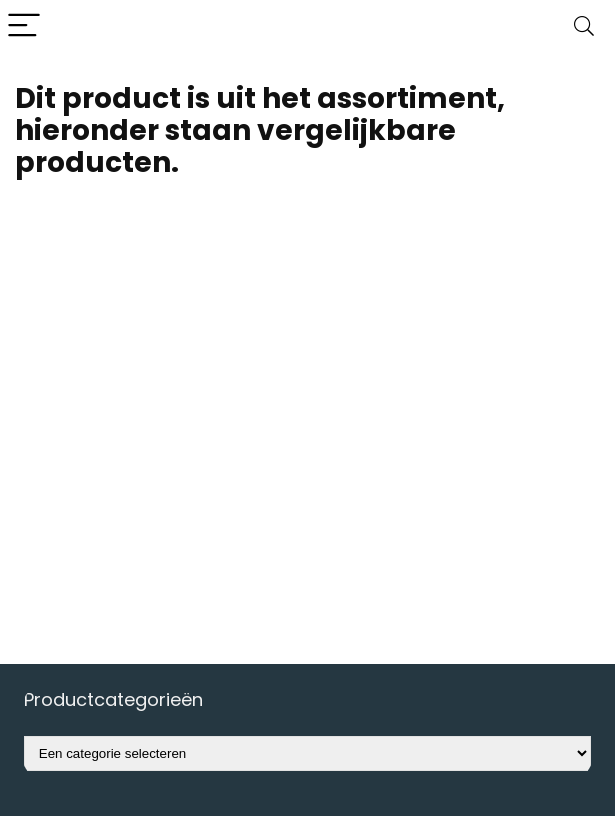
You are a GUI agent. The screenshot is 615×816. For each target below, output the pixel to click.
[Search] (584, 26)
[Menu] (24, 26)
